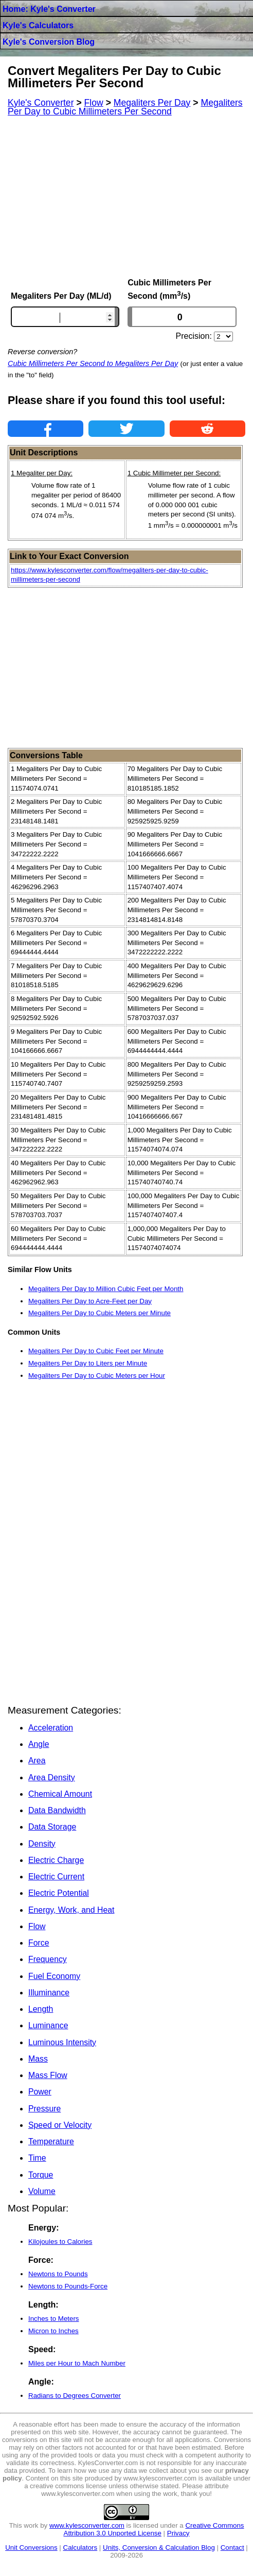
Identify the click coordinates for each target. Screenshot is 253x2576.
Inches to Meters (53, 2318)
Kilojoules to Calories (60, 2241)
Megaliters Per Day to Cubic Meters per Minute (99, 1313)
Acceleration (50, 1727)
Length (40, 2009)
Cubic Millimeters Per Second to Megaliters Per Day (93, 363)
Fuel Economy (54, 1976)
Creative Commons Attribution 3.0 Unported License (154, 2529)
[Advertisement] (126, 197)
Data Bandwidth (57, 1810)
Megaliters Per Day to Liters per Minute (87, 1363)
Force (38, 1942)
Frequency (47, 1959)
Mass (38, 2058)
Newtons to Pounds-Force (67, 2286)
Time (37, 2158)
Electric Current (56, 1876)
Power (39, 2091)
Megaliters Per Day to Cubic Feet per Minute (96, 1351)
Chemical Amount (60, 1794)
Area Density (51, 1777)
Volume (42, 2191)
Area (36, 1760)
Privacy (178, 2533)
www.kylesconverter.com (86, 2525)
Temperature (51, 2141)
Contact (232, 2547)
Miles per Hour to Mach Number (76, 2363)
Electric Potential (58, 1893)
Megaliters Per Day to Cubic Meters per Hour (96, 1375)
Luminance (48, 2025)
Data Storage (52, 1826)
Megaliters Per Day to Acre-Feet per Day (90, 1301)
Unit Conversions (31, 2547)
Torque (40, 2174)
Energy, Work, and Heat (71, 1910)
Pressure (44, 2108)
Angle (38, 1744)
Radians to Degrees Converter (74, 2395)
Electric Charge (56, 1860)
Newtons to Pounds (58, 2274)
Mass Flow (47, 2075)
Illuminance (48, 1992)
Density (42, 1843)
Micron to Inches (53, 2331)
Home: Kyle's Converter (49, 9)
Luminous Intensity (62, 2042)
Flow (36, 1926)
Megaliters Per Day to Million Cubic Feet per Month (105, 1289)
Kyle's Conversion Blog (49, 41)
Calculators (80, 2547)
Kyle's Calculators (38, 25)
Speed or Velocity (60, 2125)
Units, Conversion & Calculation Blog (159, 2547)
